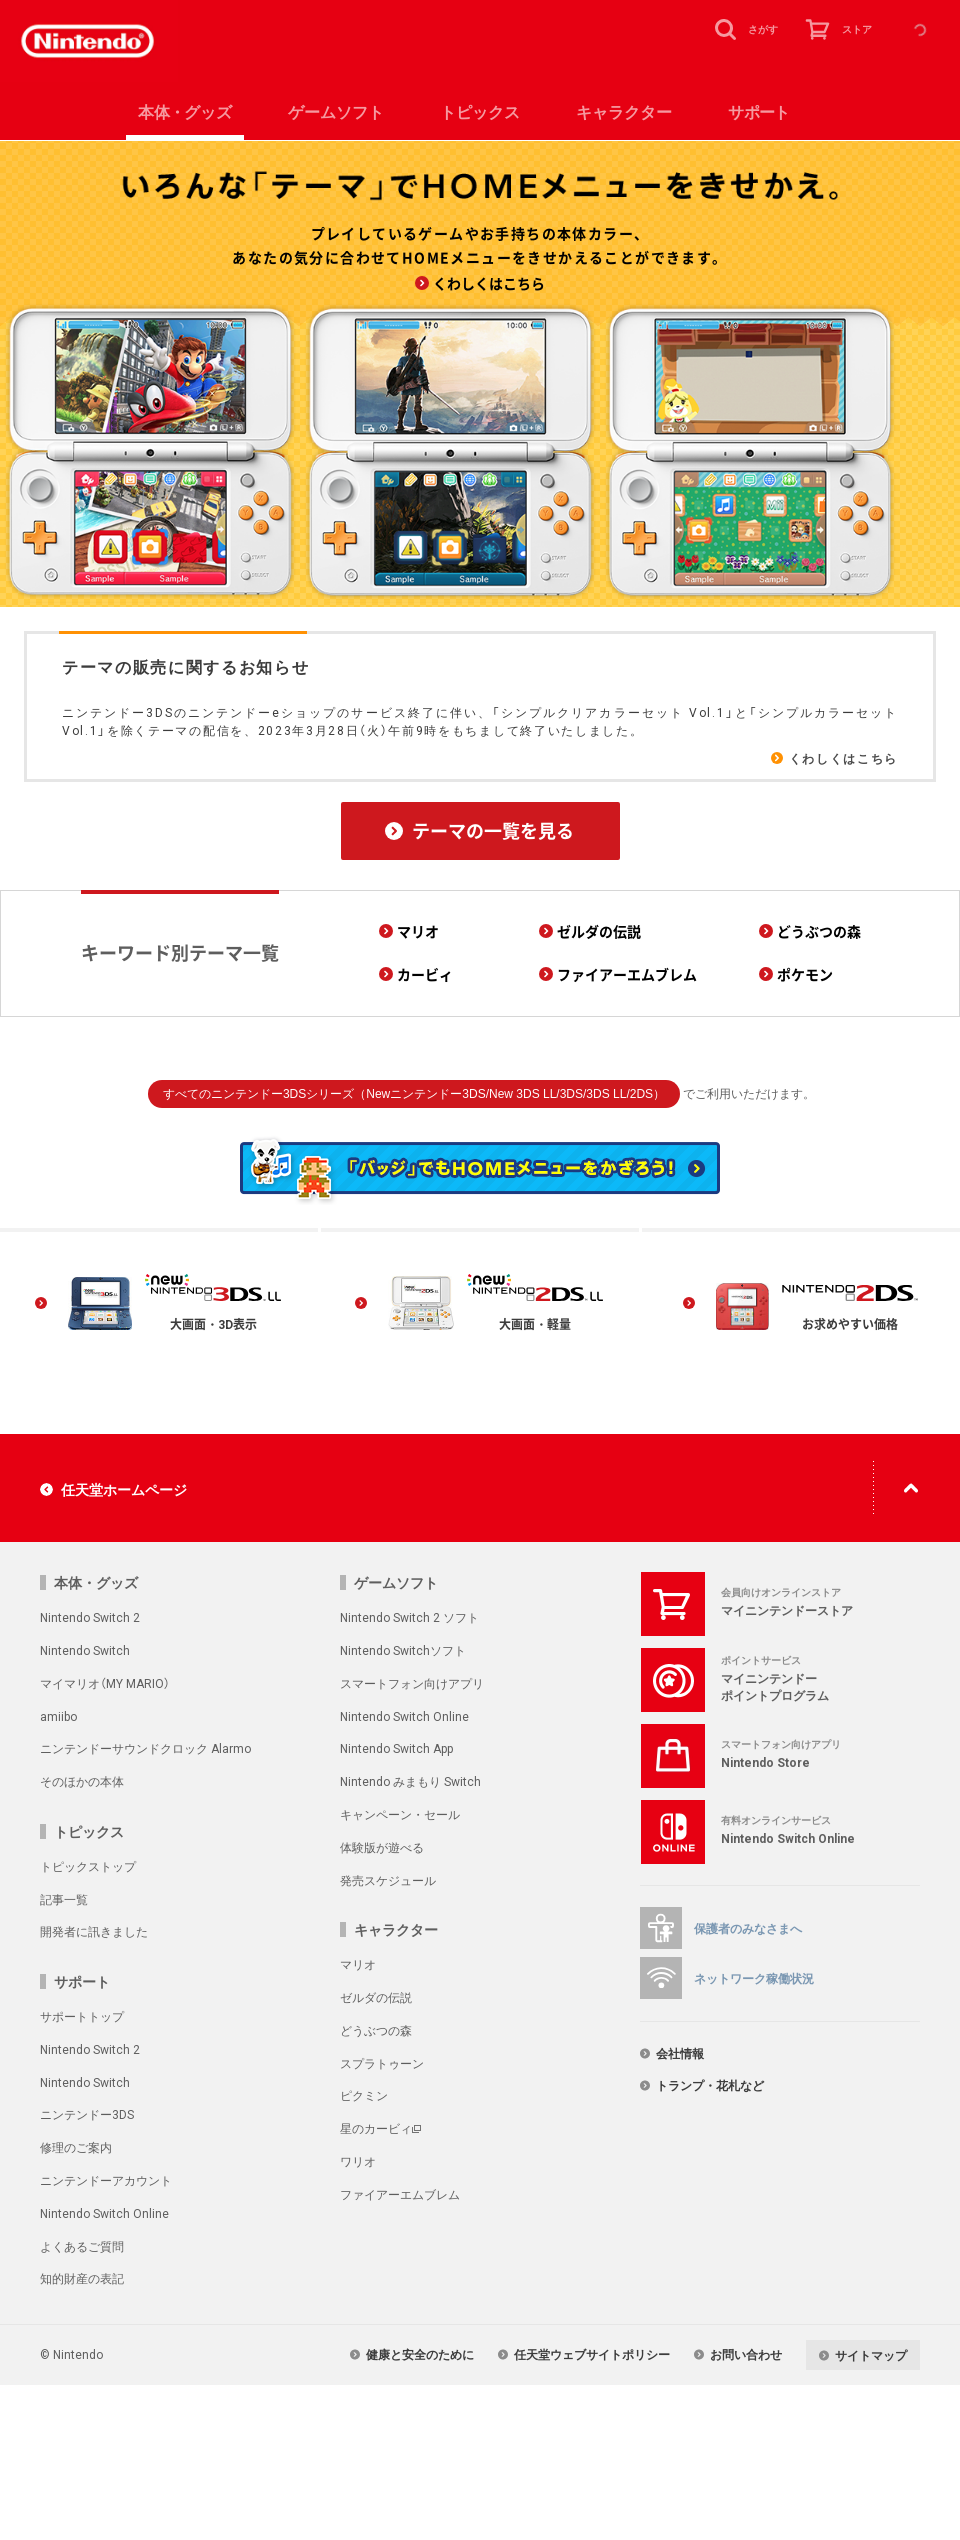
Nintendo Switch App (396, 1748)
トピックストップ (88, 1866)
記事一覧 (64, 1899)
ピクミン (364, 2095)
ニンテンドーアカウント (106, 2180)
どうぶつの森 (376, 2030)
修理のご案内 (76, 2147)
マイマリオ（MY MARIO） (105, 1683)
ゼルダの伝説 (376, 1997)
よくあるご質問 (82, 2246)
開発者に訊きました (94, 1931)
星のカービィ (376, 2128)
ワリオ (358, 2161)
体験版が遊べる (382, 1847)
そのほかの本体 (82, 1781)
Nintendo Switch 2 (90, 1617)
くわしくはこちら (843, 758)
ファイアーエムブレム (400, 2194)
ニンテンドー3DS (87, 2114)
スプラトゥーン (382, 2063)
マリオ (358, 1964)
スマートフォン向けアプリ (412, 1683)
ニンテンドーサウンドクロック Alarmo (145, 1748)
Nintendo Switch (85, 1650)
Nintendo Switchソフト (403, 1650)
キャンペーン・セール (400, 1814)
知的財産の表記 (82, 2278)
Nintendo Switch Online (404, 1716)
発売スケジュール (388, 1880)
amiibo (58, 1716)
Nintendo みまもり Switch (410, 1781)
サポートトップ (82, 2016)
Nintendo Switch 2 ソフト (409, 1617)
